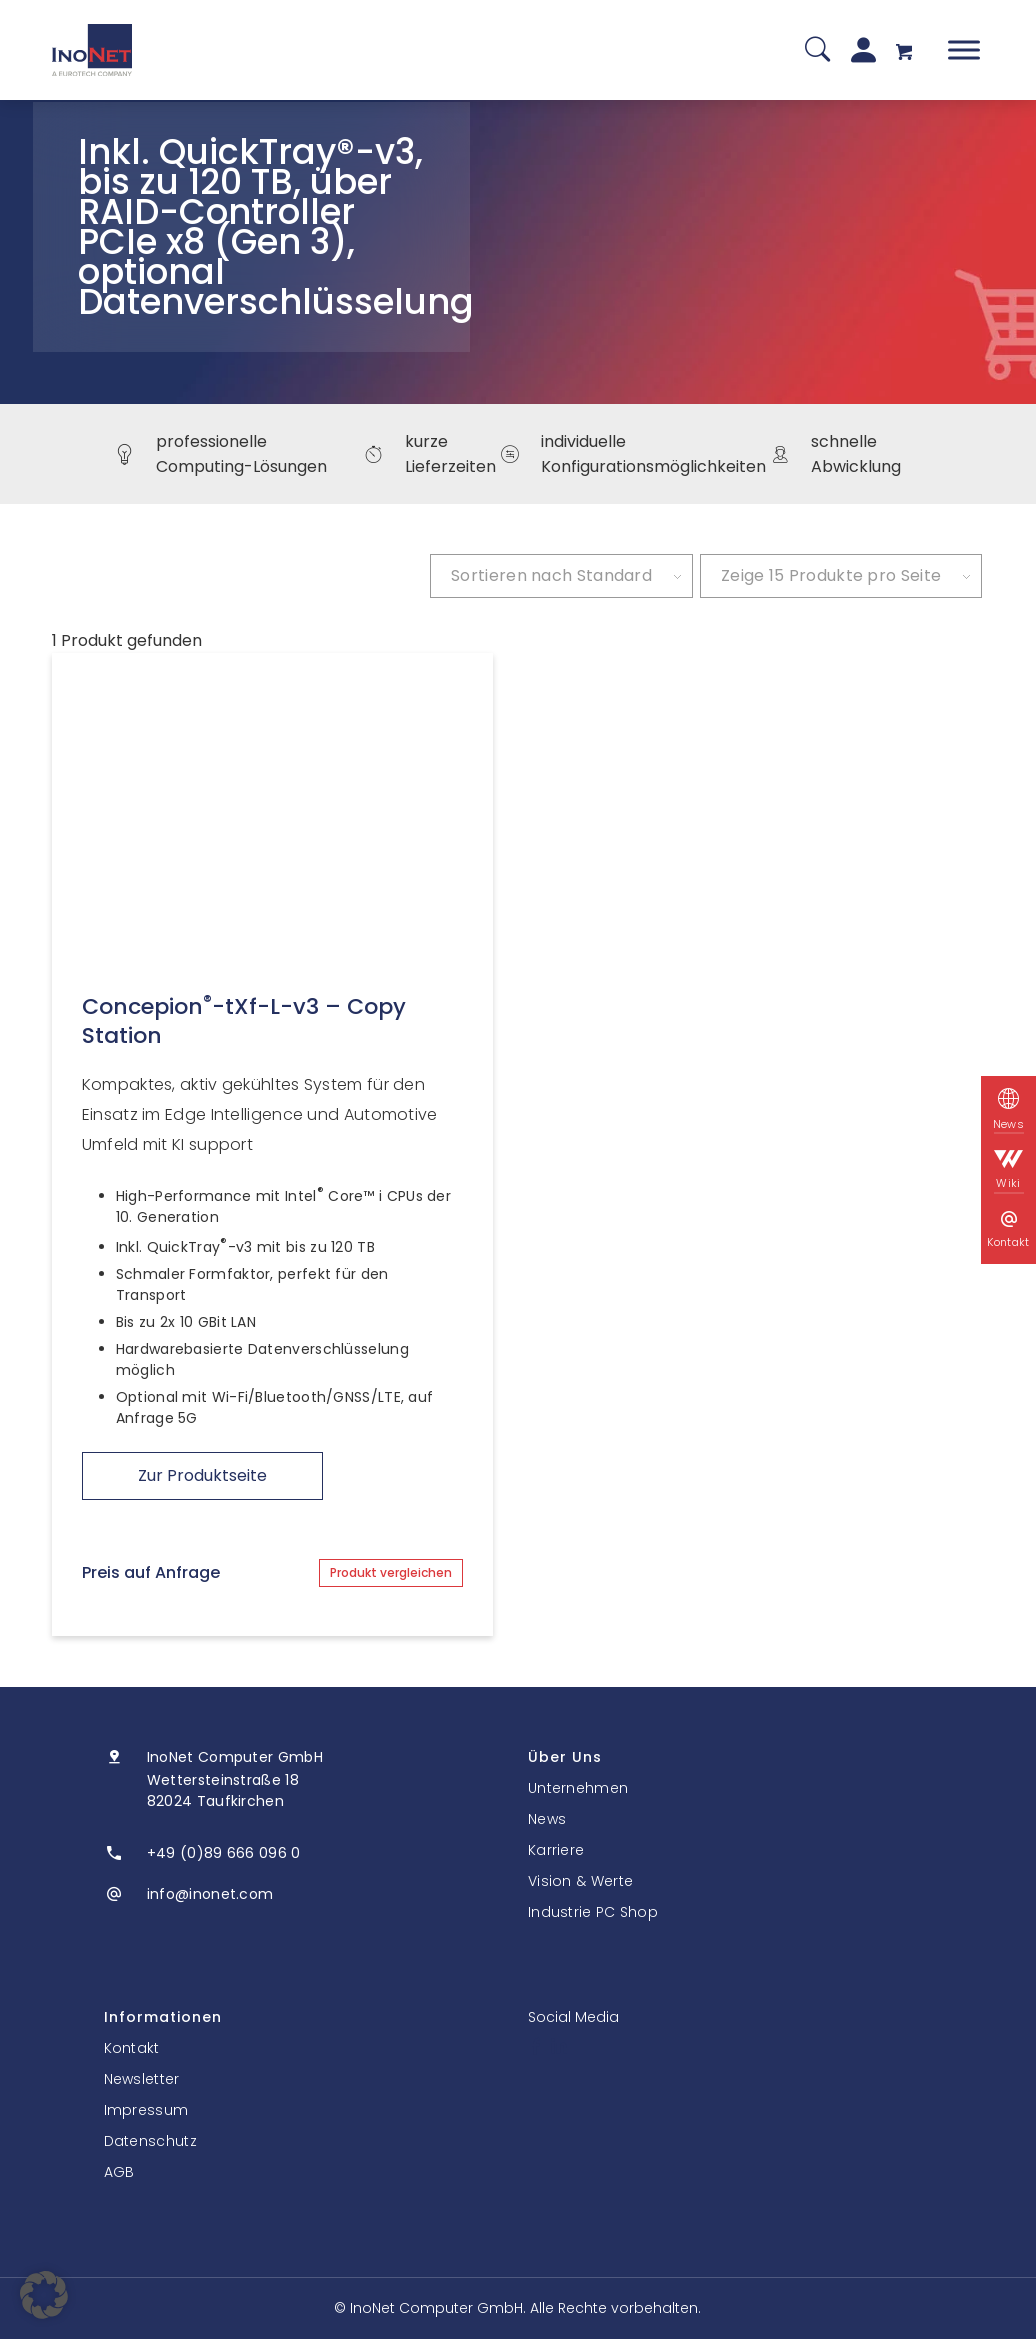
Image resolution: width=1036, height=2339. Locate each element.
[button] (44, 2295)
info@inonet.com (210, 1894)
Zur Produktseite (202, 1475)
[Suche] (817, 50)
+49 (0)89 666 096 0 (224, 1853)
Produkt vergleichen (391, 1572)
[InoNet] (92, 50)
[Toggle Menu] (964, 49)
